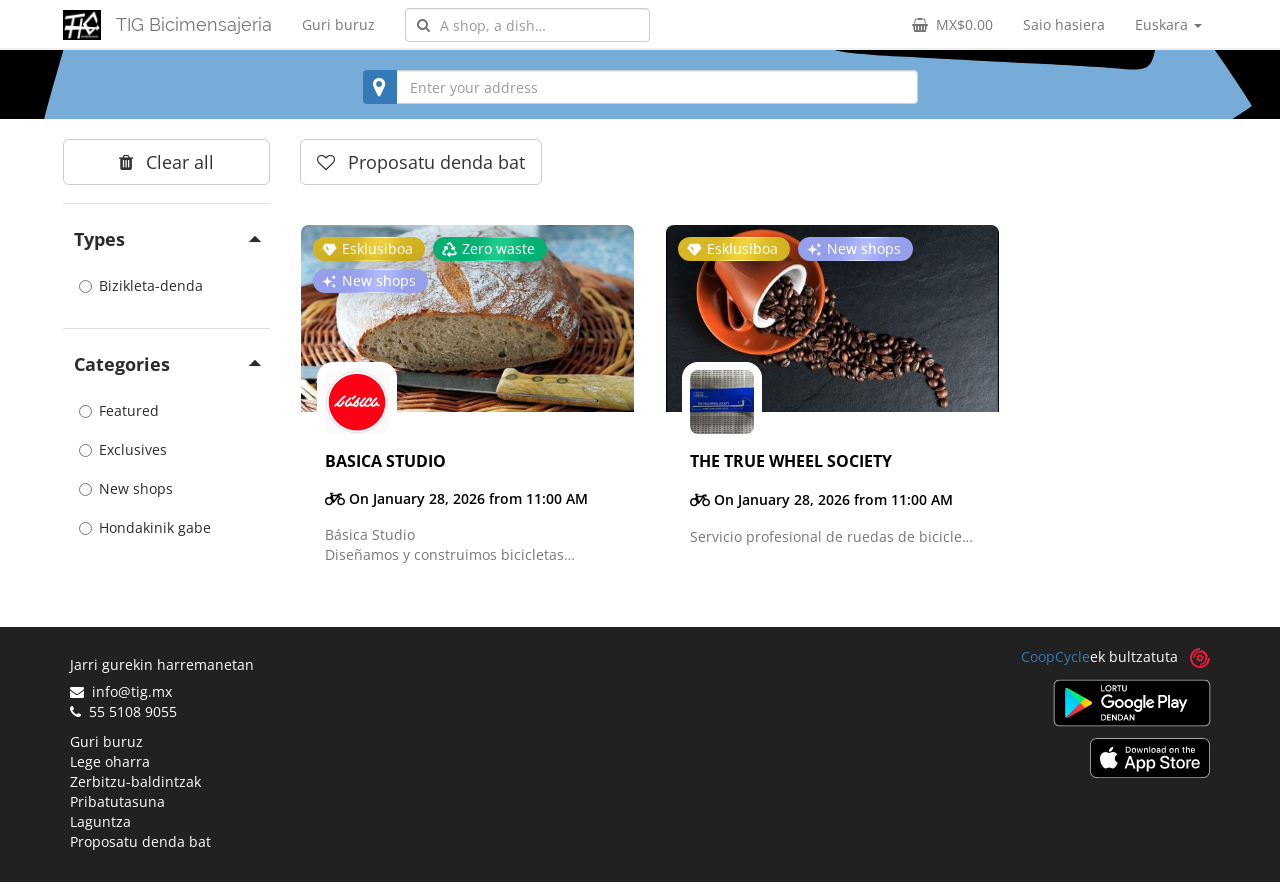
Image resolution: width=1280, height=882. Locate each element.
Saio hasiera (1064, 24)
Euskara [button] (1168, 24)
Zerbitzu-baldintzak (135, 781)
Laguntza (100, 821)
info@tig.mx (121, 691)
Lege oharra (110, 761)
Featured (119, 410)
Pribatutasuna (117, 801)
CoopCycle (1055, 656)
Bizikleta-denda (141, 285)
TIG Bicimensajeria (194, 24)
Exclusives (123, 449)
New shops (126, 488)
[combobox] (527, 25)
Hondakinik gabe (145, 527)
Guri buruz (338, 24)
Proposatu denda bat (140, 841)
